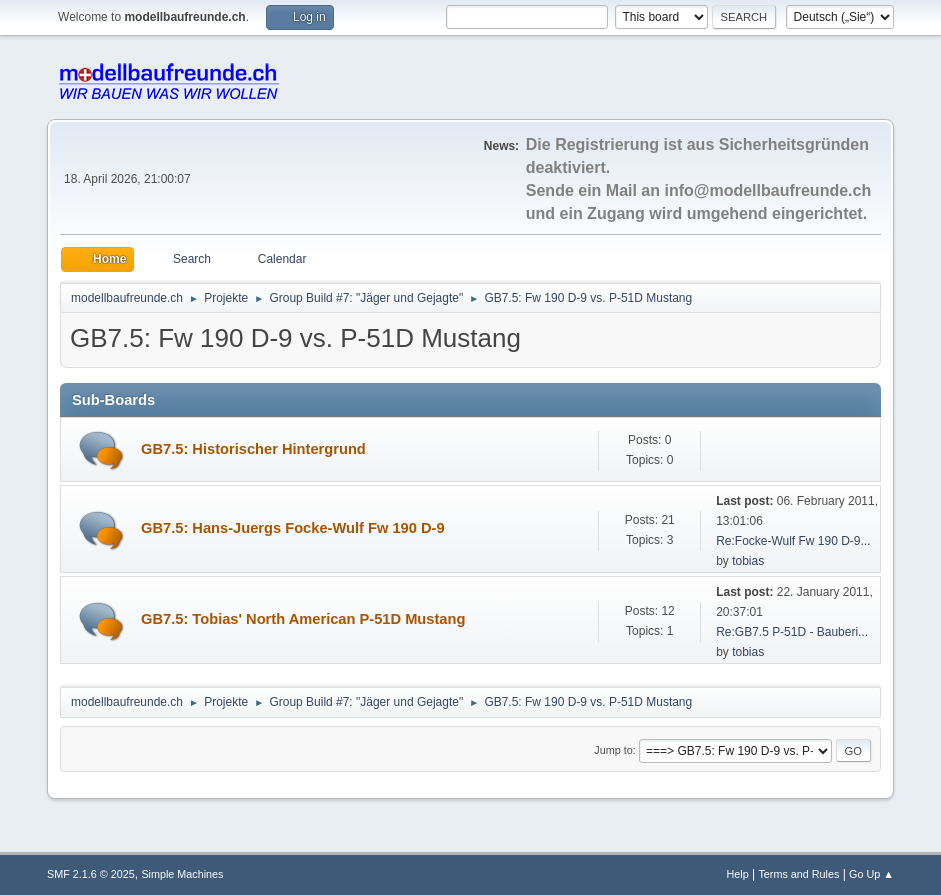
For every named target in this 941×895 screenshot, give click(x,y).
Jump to (613, 750)
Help (737, 874)
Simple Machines (182, 874)
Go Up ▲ (871, 874)
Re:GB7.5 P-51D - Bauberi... (792, 632)
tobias (748, 561)
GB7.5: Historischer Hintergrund (253, 449)
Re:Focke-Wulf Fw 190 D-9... (793, 541)
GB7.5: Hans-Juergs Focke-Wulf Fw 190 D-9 (293, 528)
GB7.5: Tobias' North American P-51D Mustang (303, 619)
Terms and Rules (798, 874)
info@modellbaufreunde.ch (767, 190)
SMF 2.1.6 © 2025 (91, 874)
